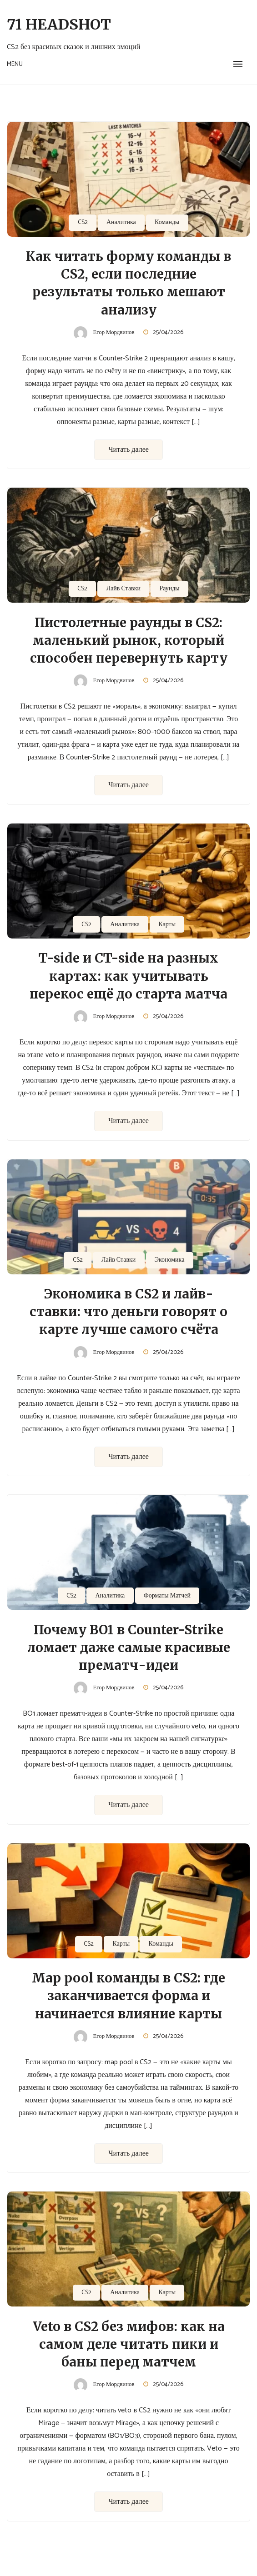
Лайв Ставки (123, 589)
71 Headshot (59, 24)
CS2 (83, 222)
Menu (15, 64)
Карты (167, 924)
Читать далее (128, 450)
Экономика (170, 1260)
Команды (167, 222)
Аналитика (121, 222)
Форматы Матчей (167, 1596)
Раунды (169, 589)
